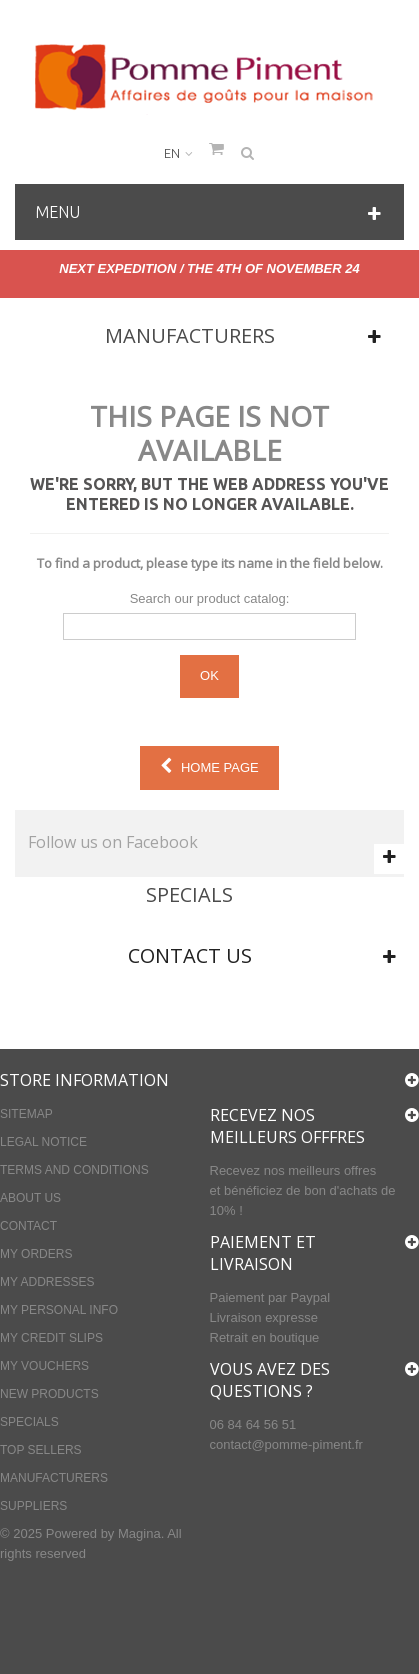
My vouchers (44, 1366)
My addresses (47, 1282)
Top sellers (41, 1450)
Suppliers (33, 1506)
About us (30, 1198)
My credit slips (51, 1338)
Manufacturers (190, 335)
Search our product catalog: (210, 598)
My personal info (59, 1310)
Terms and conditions (74, 1170)
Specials (189, 894)
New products (49, 1394)
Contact (28, 1226)
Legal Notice (43, 1142)
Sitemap (26, 1114)
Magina (139, 1533)
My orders (36, 1254)
